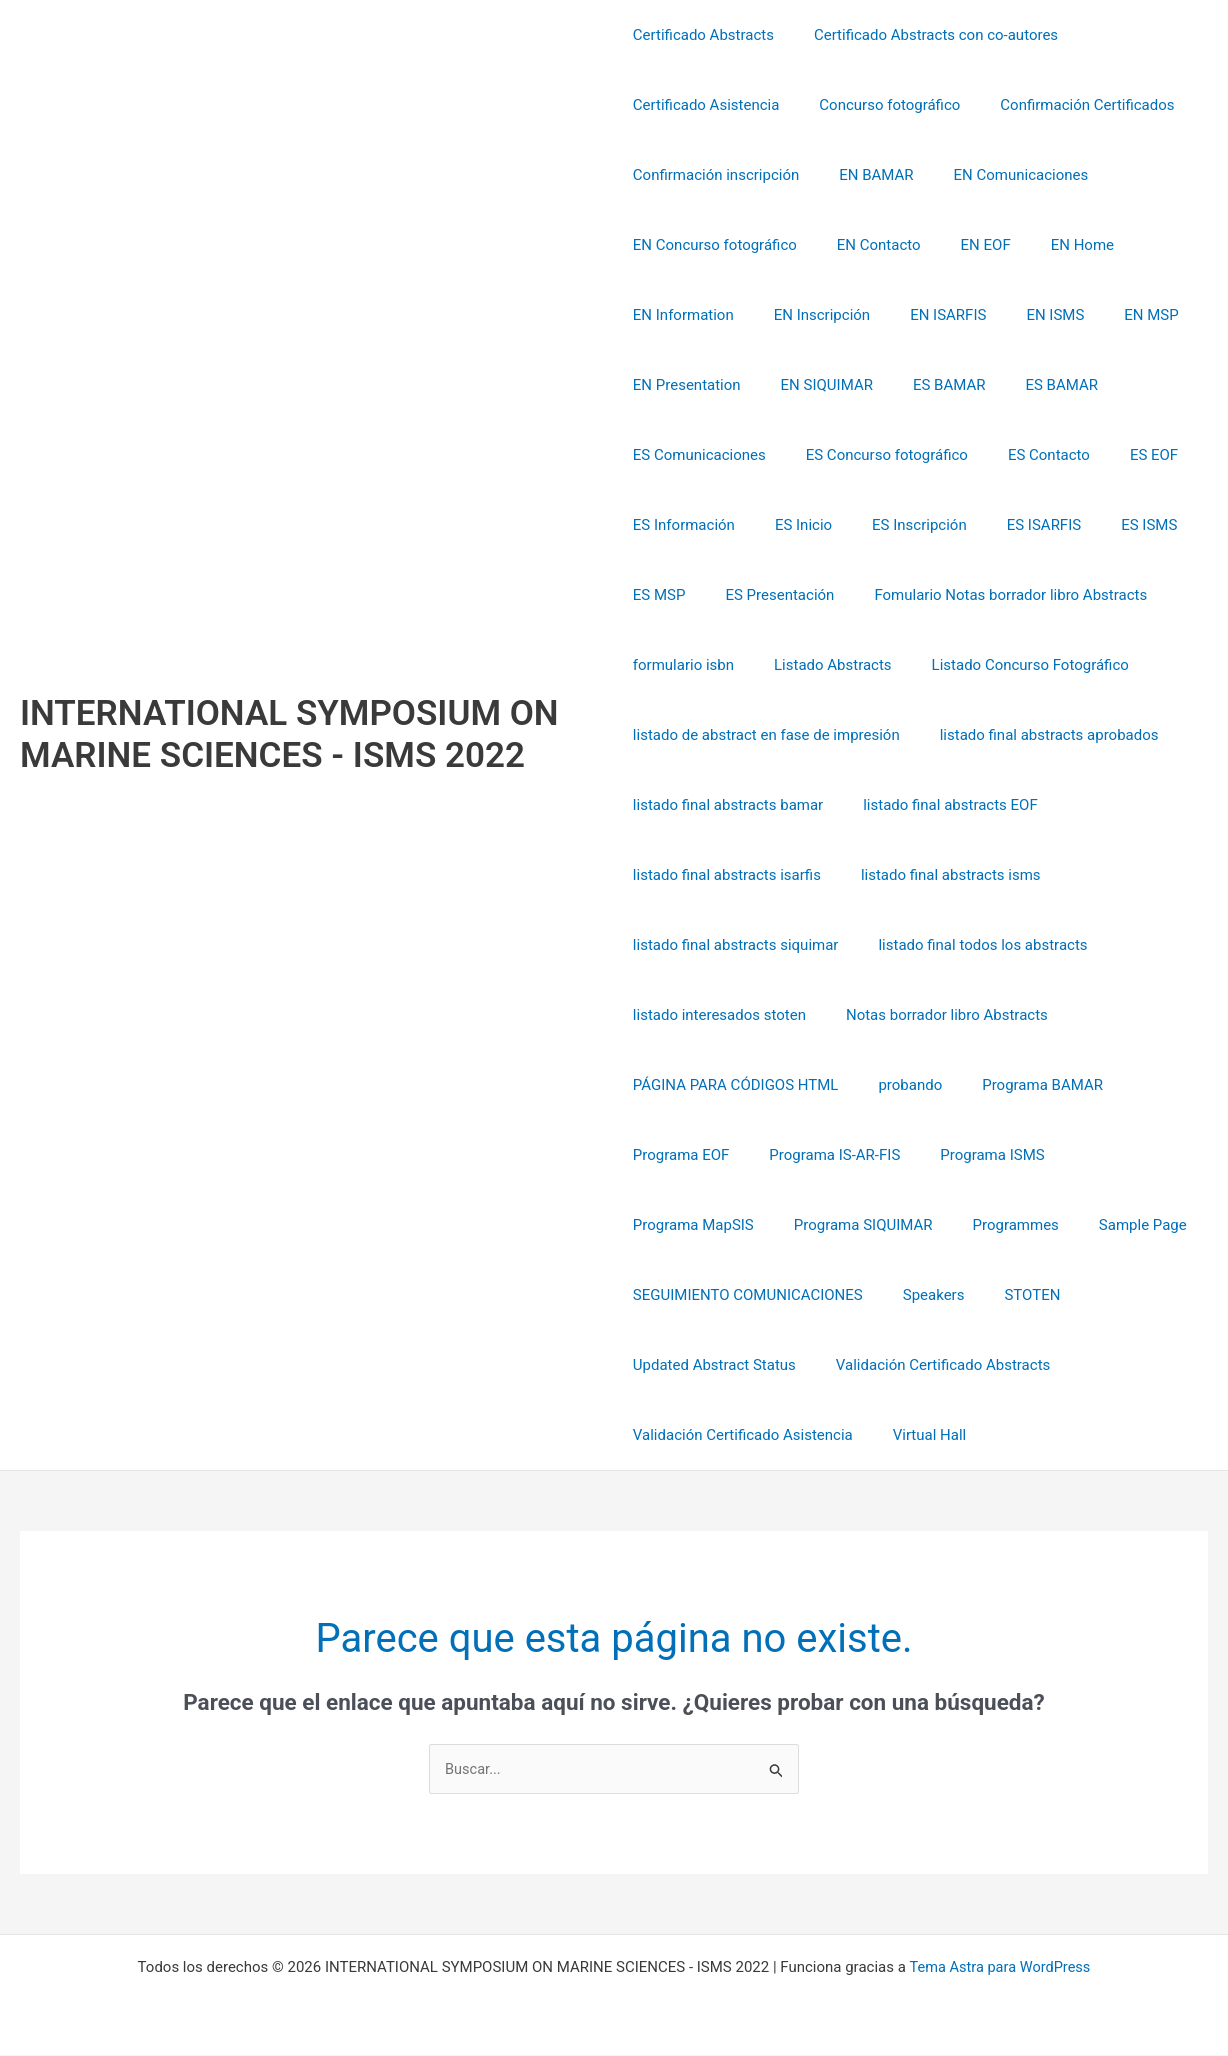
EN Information (683, 315)
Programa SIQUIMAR (702, 1225)
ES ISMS (1109, 525)
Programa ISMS (972, 1155)
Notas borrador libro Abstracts (937, 1015)
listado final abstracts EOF (940, 805)
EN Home (1052, 245)
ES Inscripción (899, 525)
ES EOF (1124, 455)
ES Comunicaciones (699, 455)
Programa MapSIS (1115, 1155)
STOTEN (1012, 1295)
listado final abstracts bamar (728, 805)
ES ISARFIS (1014, 525)
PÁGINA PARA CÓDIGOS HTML (736, 1085)
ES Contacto (1029, 455)
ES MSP (659, 595)
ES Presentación (769, 595)
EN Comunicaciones (1001, 175)
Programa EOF (681, 1155)
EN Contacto (869, 245)
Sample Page (962, 1225)
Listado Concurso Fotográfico (1010, 665)
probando (900, 1085)
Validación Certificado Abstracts (933, 1365)
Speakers (924, 1295)
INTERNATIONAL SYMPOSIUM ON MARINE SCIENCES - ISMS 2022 (289, 734)
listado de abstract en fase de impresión (766, 735)
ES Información (684, 525)
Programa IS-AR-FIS (824, 1155)
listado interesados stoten (719, 1015)
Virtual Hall (920, 1435)
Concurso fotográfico (879, 105)
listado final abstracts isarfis (727, 875)
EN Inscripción (812, 315)
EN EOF (966, 245)
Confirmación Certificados (1067, 105)
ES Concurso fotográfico (877, 455)
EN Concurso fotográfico (715, 245)
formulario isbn (683, 665)
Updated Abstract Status (714, 1365)
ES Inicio (793, 525)
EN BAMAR (866, 175)
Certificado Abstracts (703, 35)
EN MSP (1111, 315)
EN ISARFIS (928, 315)
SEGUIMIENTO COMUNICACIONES (748, 1295)
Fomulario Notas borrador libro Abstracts (990, 595)
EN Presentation (687, 385)
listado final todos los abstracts (972, 945)
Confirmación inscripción (716, 175)
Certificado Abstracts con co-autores (926, 35)
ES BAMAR (929, 385)
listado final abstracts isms (941, 875)
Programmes (845, 1225)
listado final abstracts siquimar (736, 945)
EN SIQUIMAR (817, 385)
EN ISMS (1025, 315)
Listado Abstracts (823, 665)
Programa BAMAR (1022, 1085)
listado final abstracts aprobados (1039, 735)
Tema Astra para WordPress (1000, 1968)
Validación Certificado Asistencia (743, 1435)
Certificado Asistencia (706, 105)
